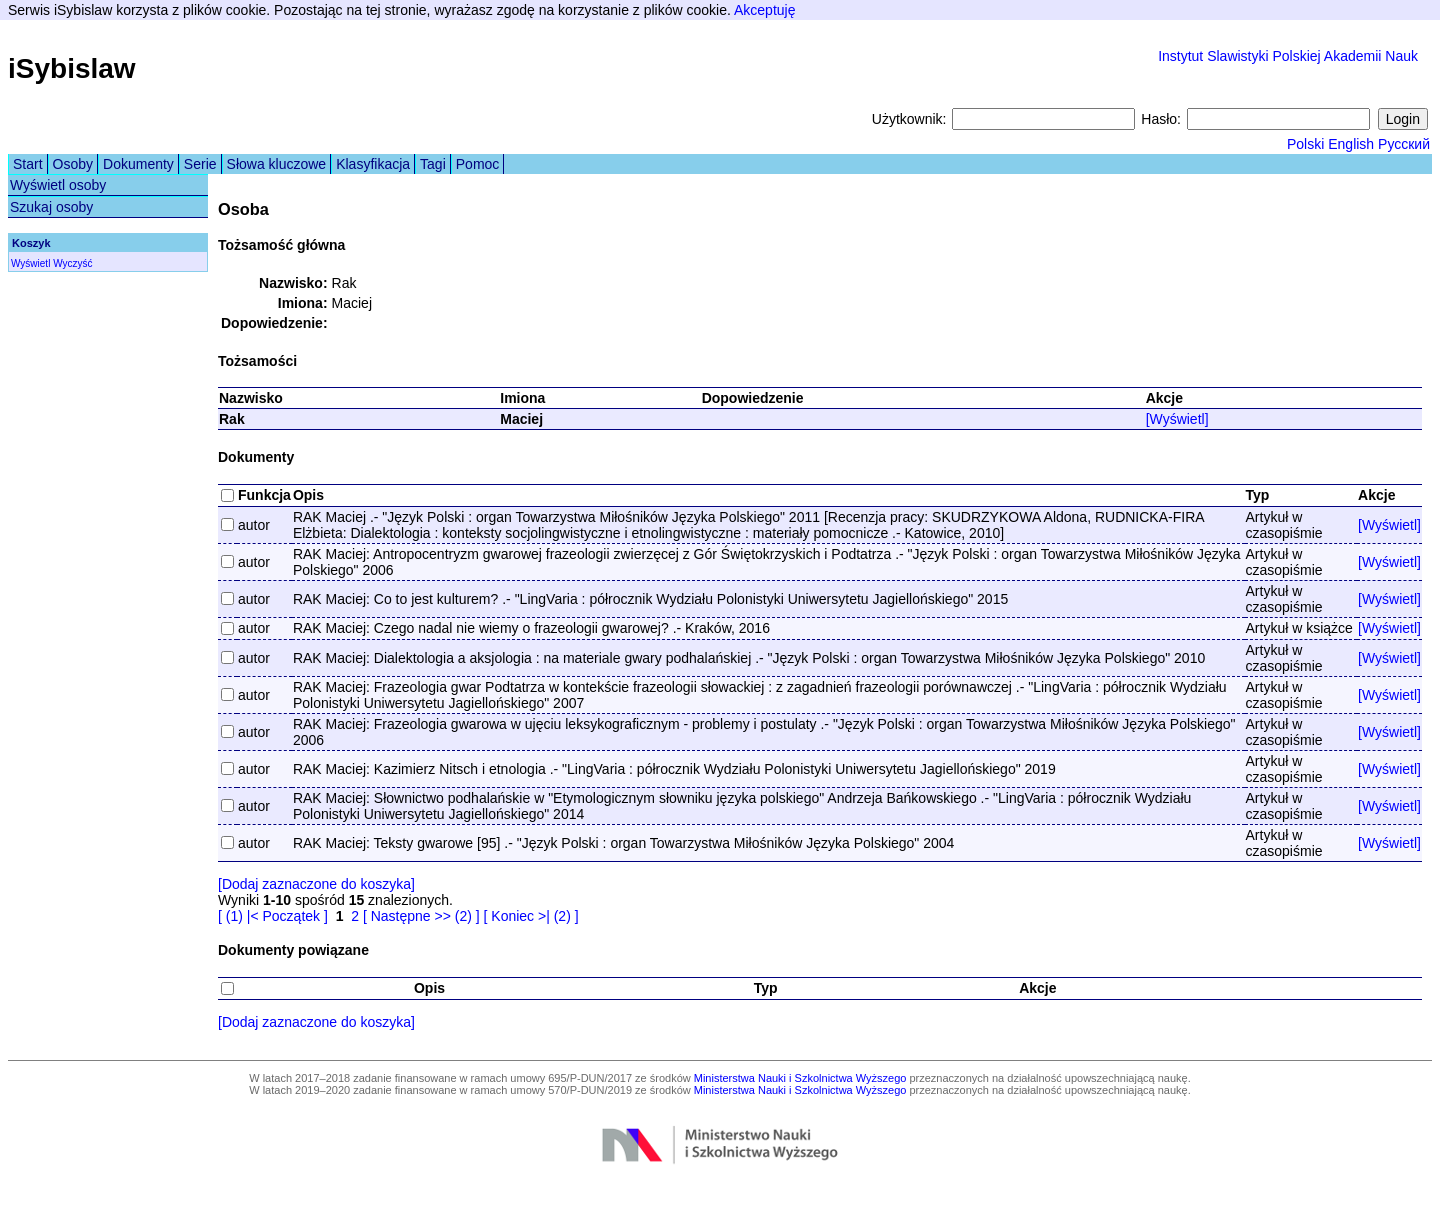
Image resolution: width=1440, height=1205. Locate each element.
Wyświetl (30, 263)
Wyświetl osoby (58, 185)
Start (28, 164)
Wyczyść (72, 263)
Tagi (433, 164)
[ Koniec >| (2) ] (531, 916)
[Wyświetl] (1177, 419)
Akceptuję (764, 10)
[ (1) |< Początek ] (273, 916)
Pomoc (478, 164)
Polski (1305, 144)
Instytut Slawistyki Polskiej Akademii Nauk (1288, 56)
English (1351, 144)
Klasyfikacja (373, 164)
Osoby (73, 164)
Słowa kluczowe (277, 164)
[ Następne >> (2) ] (421, 916)
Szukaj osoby (51, 207)
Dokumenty (138, 164)
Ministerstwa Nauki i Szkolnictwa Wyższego (800, 1078)
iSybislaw (72, 68)
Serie (200, 164)
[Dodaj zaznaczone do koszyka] (316, 884)
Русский (1404, 144)
